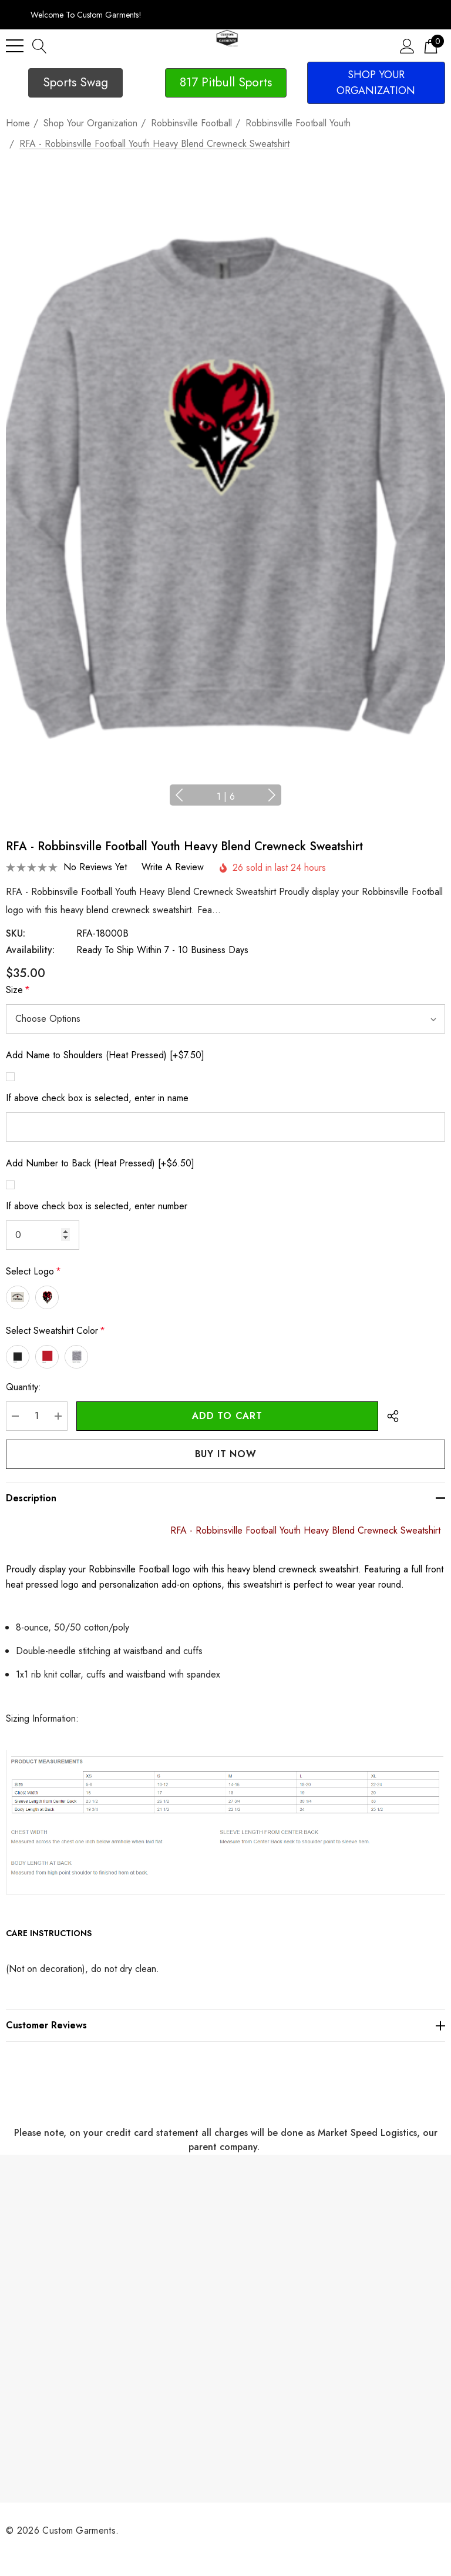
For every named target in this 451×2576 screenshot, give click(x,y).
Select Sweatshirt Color (55, 1331)
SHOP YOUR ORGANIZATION (375, 82)
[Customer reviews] (225, 2025)
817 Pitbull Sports (226, 82)
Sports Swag (75, 82)
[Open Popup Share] (393, 1416)
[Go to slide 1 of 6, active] (226, 797)
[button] (75, 83)
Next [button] (258, 795)
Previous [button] (193, 795)
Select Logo (33, 1271)
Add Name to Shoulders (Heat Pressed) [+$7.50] (105, 1055)
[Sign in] (407, 45)
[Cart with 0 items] (430, 45)
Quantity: (23, 1387)
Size (18, 990)
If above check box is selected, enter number (96, 1206)
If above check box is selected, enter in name (97, 1098)
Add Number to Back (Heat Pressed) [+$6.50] (100, 1163)
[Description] (225, 1498)
